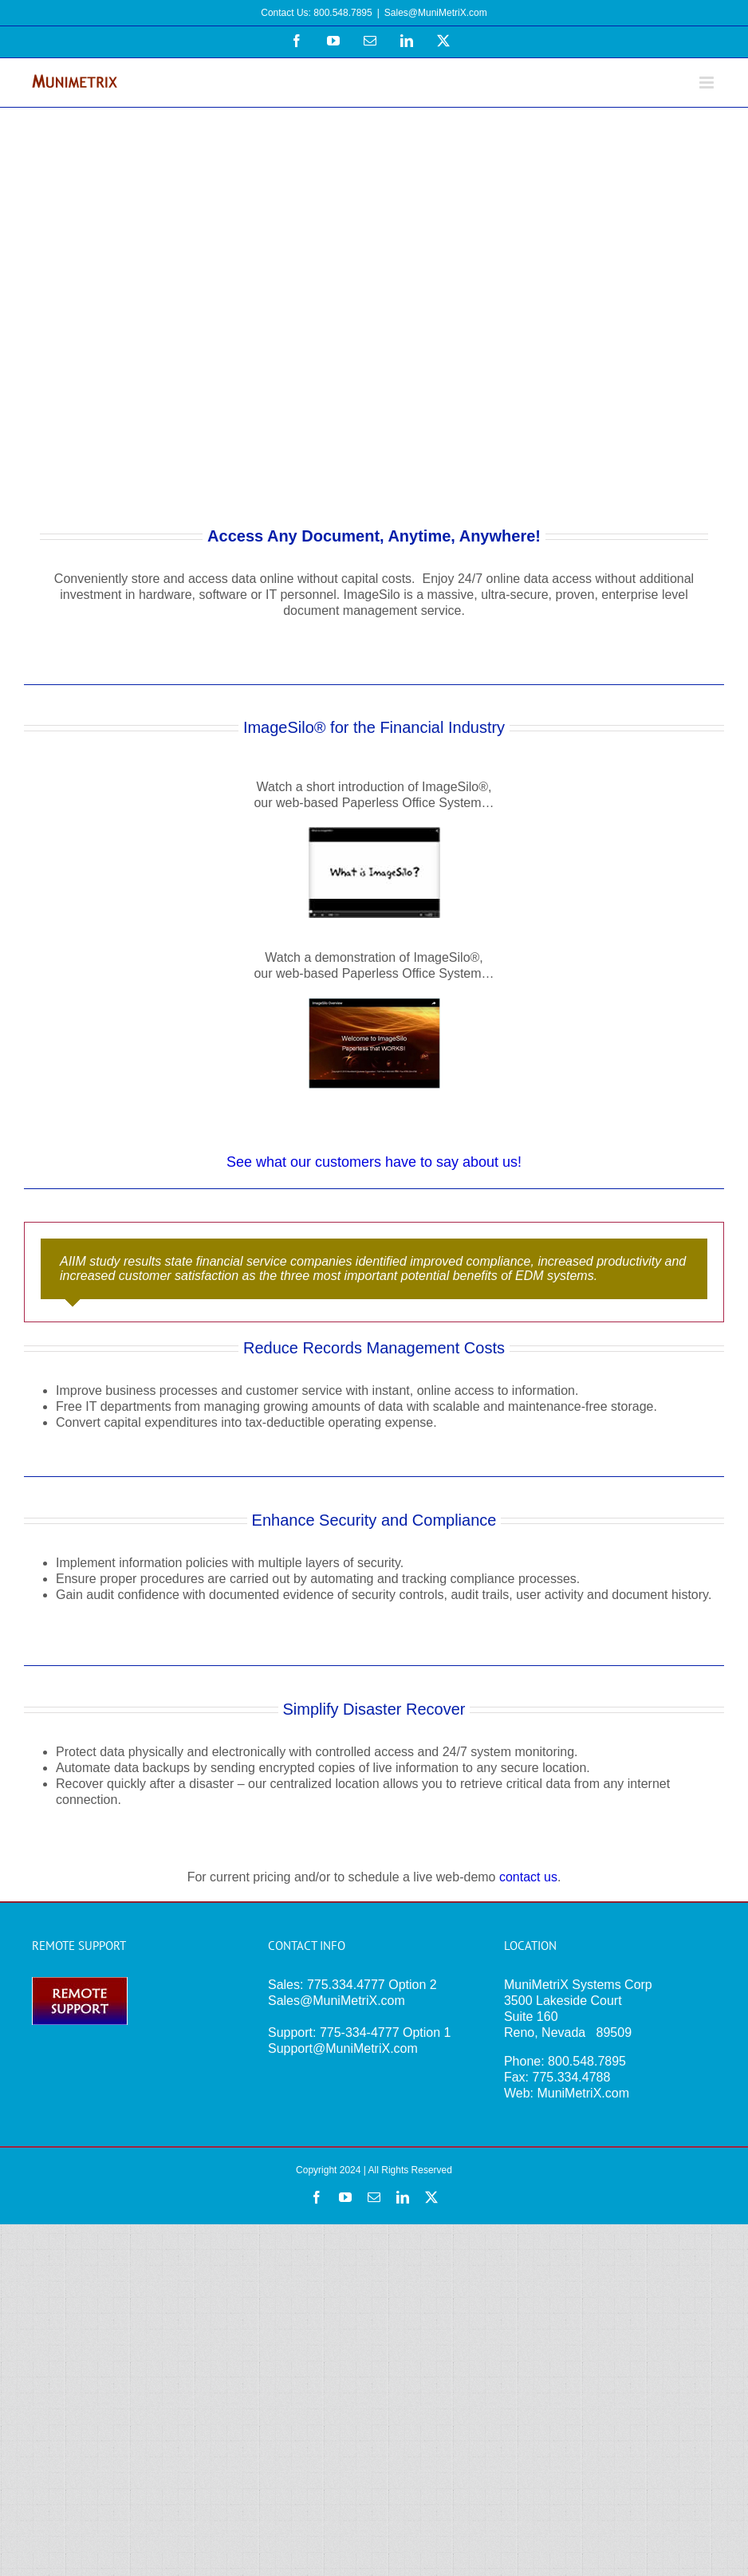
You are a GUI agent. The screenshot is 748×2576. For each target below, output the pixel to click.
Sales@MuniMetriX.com (435, 12)
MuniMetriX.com (583, 2093)
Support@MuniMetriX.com (343, 2048)
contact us (528, 1877)
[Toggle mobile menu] (707, 82)
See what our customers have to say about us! (374, 1162)
